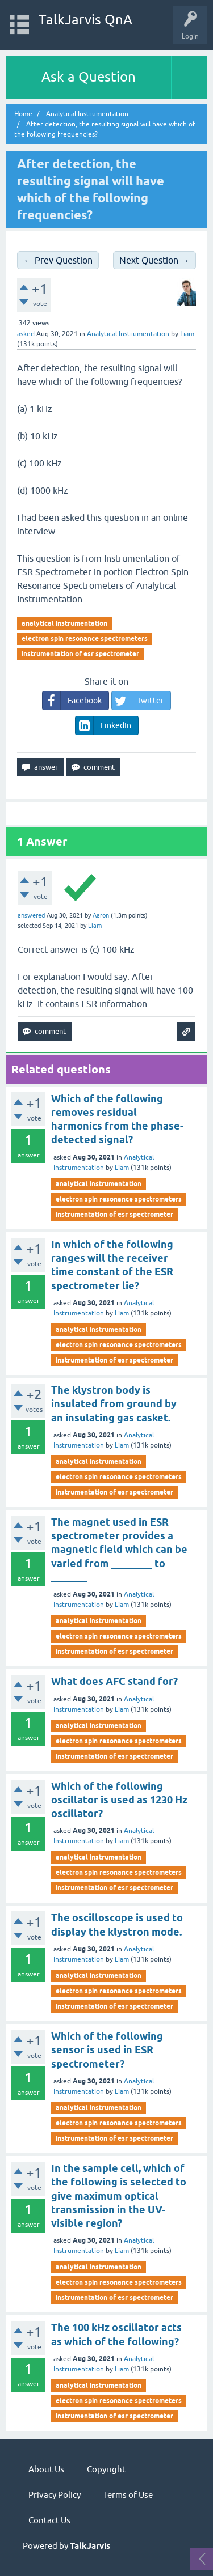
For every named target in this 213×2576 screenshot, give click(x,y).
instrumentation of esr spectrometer (80, 654)
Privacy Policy (54, 2494)
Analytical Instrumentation (128, 334)
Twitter (138, 700)
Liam (122, 1168)
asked (26, 334)
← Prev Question (58, 260)
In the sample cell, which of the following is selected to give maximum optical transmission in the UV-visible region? (118, 2195)
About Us (46, 2469)
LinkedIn (103, 725)
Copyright (106, 2469)
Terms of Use (128, 2494)
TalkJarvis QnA (85, 19)
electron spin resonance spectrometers (85, 638)
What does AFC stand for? (114, 1681)
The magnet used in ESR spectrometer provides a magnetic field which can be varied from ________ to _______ (119, 1549)
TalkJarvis (90, 2546)
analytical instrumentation (64, 623)
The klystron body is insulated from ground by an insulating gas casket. (114, 1404)
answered (31, 915)
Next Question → (154, 260)
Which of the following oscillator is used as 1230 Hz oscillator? (119, 1800)
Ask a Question (88, 76)
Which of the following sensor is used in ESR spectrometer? (107, 2050)
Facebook (72, 700)
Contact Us (49, 2520)
